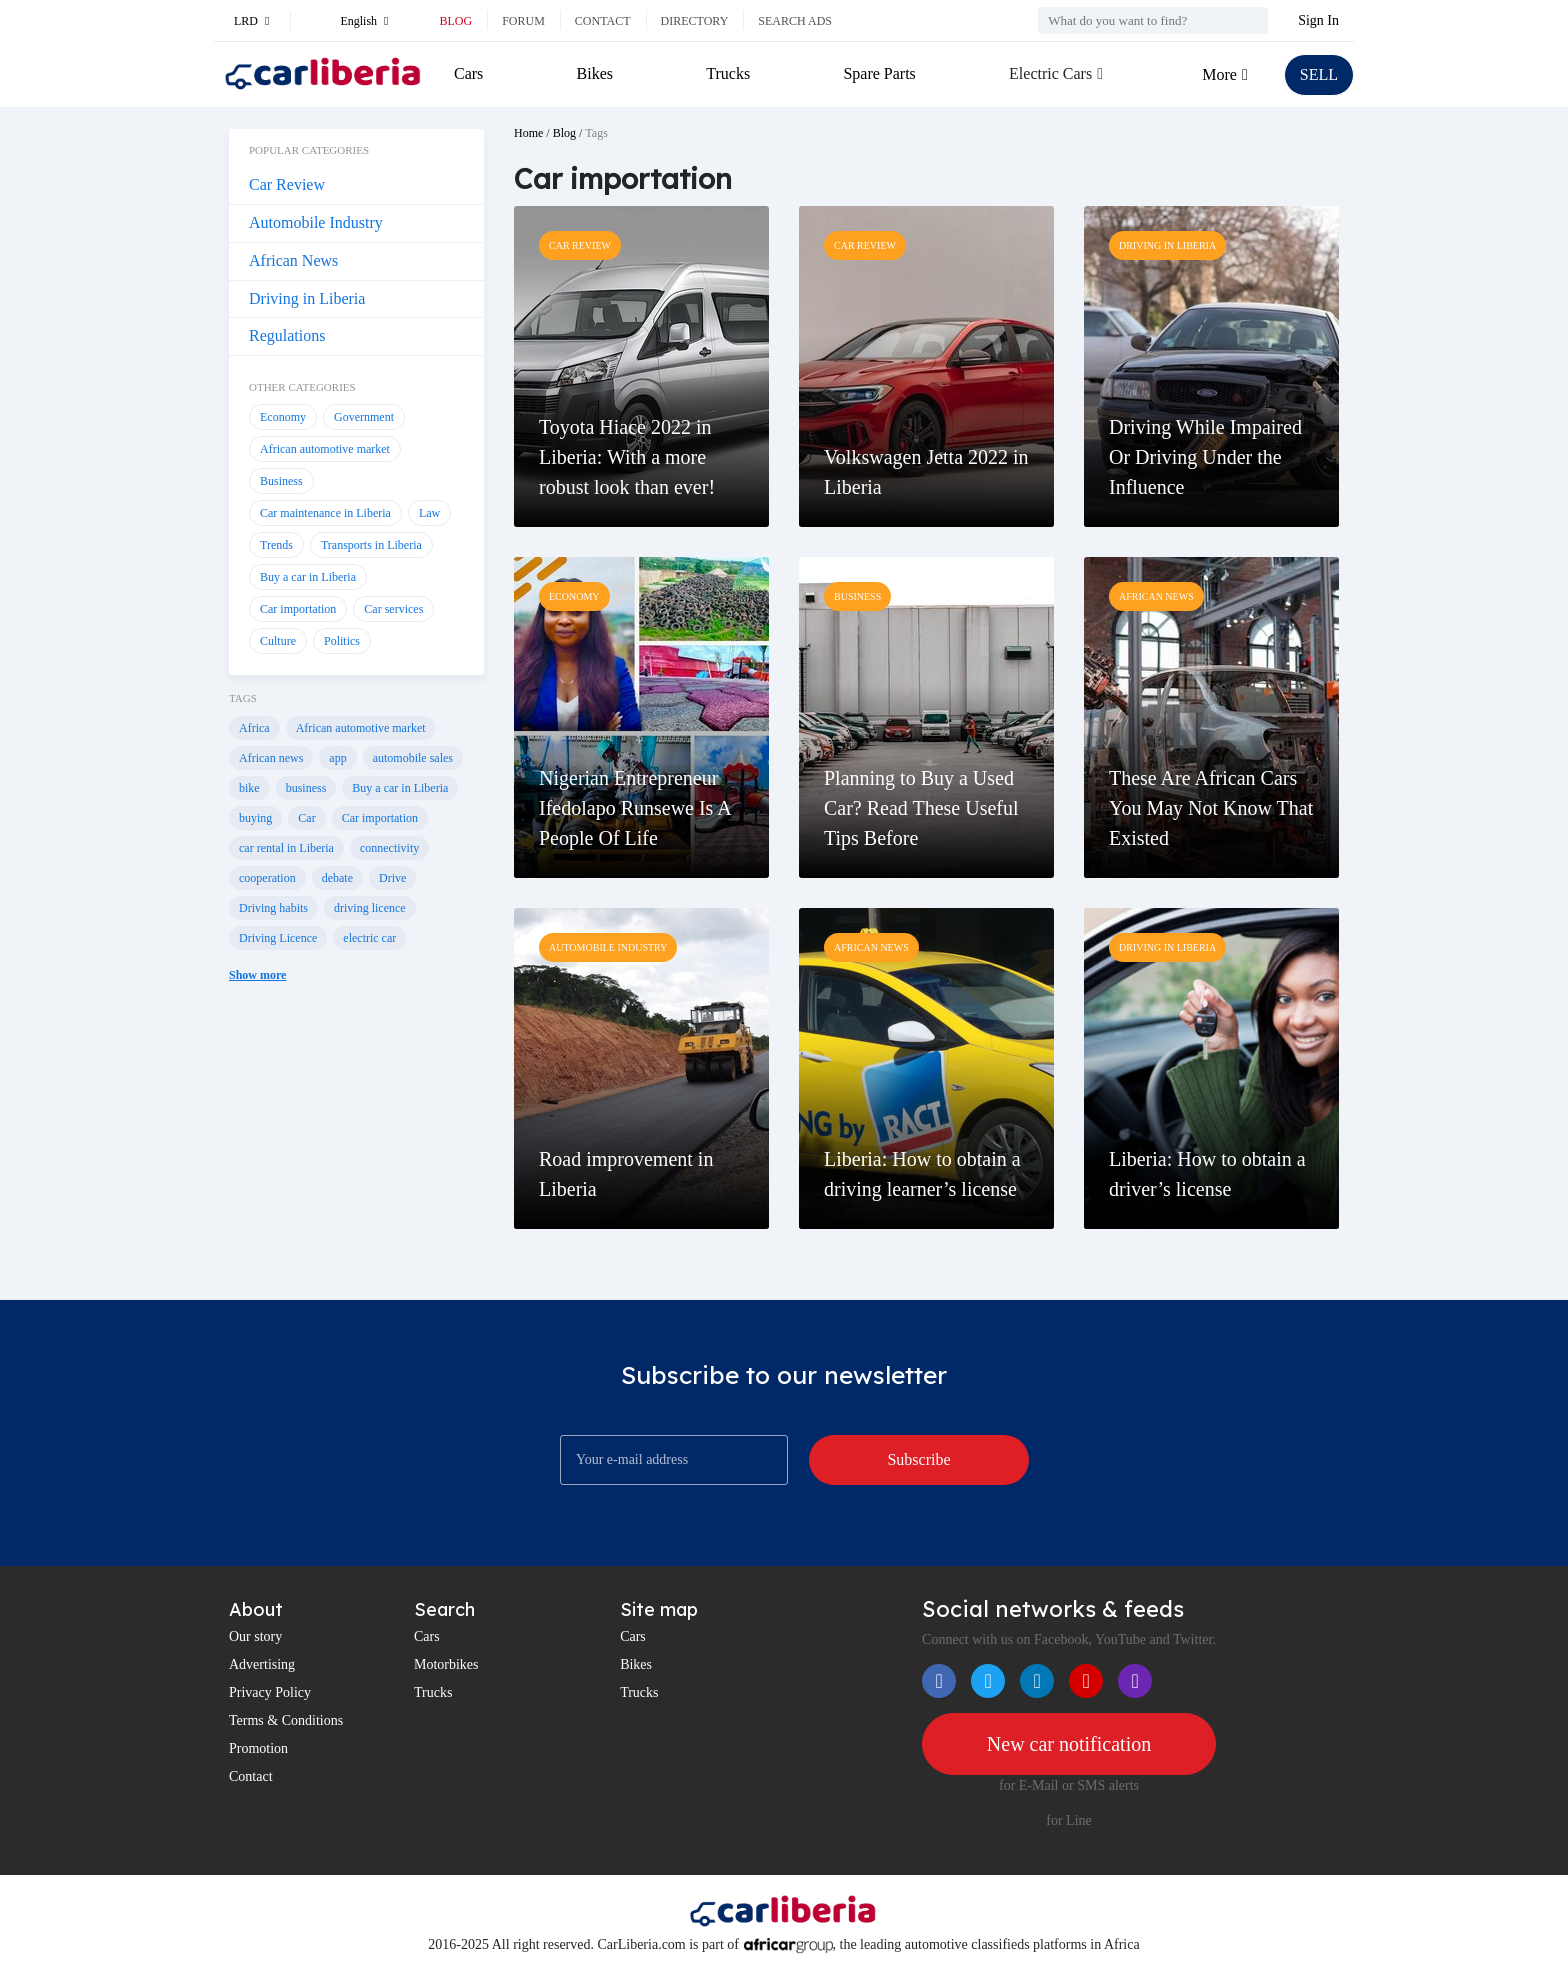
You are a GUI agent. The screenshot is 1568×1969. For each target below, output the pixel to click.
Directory (695, 21)
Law (429, 513)
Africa (254, 728)
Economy (283, 417)
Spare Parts (879, 73)
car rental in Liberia (286, 848)
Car (306, 818)
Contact (603, 21)
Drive (392, 878)
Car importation (298, 609)
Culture (278, 641)
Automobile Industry (316, 222)
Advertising (262, 1664)
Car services (393, 609)
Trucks (728, 73)
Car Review (287, 184)
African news (271, 758)
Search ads (795, 21)
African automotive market (325, 449)
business (306, 788)
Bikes (595, 73)
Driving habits (273, 908)
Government (364, 417)
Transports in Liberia (371, 545)
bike (249, 788)
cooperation (267, 878)
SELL (1319, 74)
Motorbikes (446, 1664)
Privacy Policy (270, 1692)
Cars (468, 73)
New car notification (1069, 1744)
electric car (369, 938)
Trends (276, 545)
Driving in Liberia (307, 298)
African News (293, 260)
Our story (255, 1636)
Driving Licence (278, 938)
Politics (342, 641)
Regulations (287, 335)
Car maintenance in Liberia (325, 513)
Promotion (258, 1748)
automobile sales (413, 758)
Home (528, 133)
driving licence (370, 908)
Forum (523, 21)
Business (281, 481)
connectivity (389, 848)
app (337, 758)
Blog (455, 21)
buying (255, 818)
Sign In (1318, 20)
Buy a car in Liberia (308, 577)
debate (337, 878)
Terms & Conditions (286, 1720)
